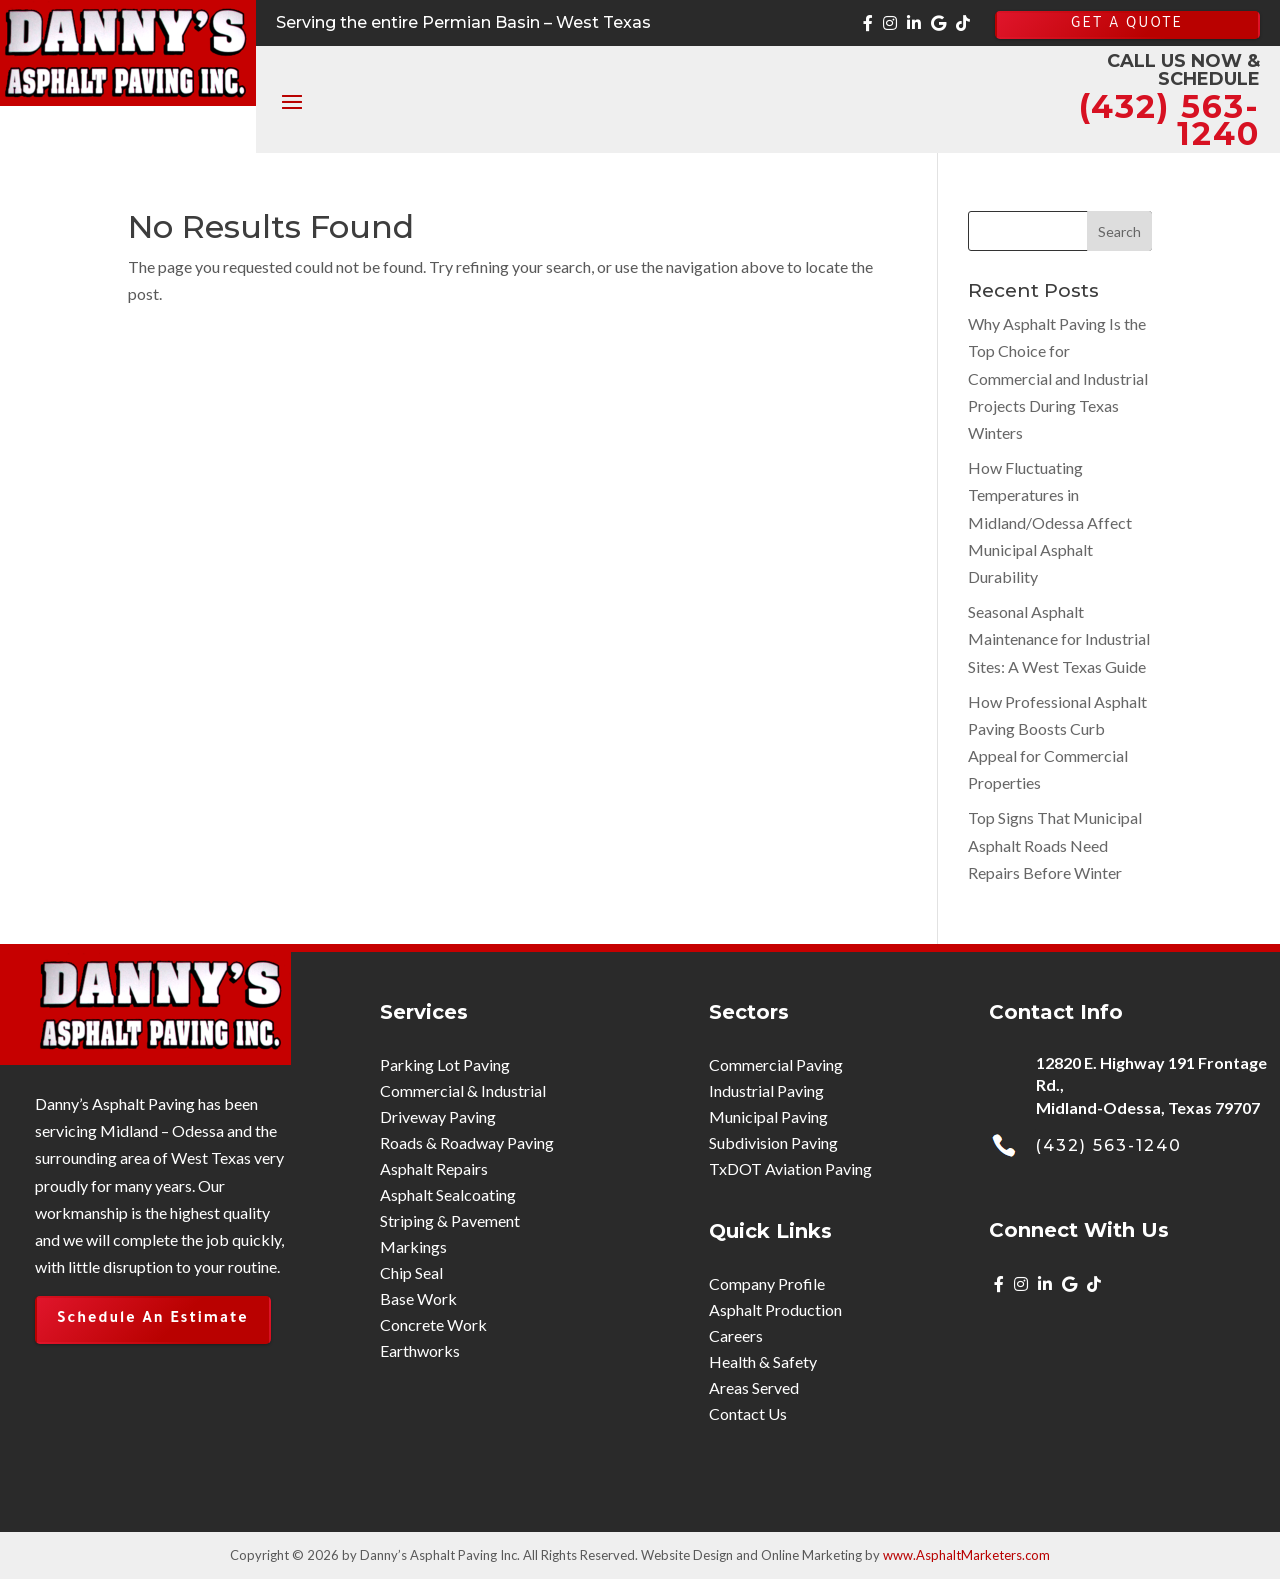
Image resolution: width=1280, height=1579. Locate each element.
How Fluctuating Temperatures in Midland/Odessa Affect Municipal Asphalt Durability (1050, 522)
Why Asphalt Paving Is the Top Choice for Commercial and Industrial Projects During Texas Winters (1058, 378)
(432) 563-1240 (1108, 1145)
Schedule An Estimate (153, 1320)
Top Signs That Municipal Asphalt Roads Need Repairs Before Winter (1055, 844)
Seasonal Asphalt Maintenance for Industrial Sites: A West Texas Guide (1059, 638)
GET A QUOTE (1127, 25)
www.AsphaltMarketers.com (966, 1555)
